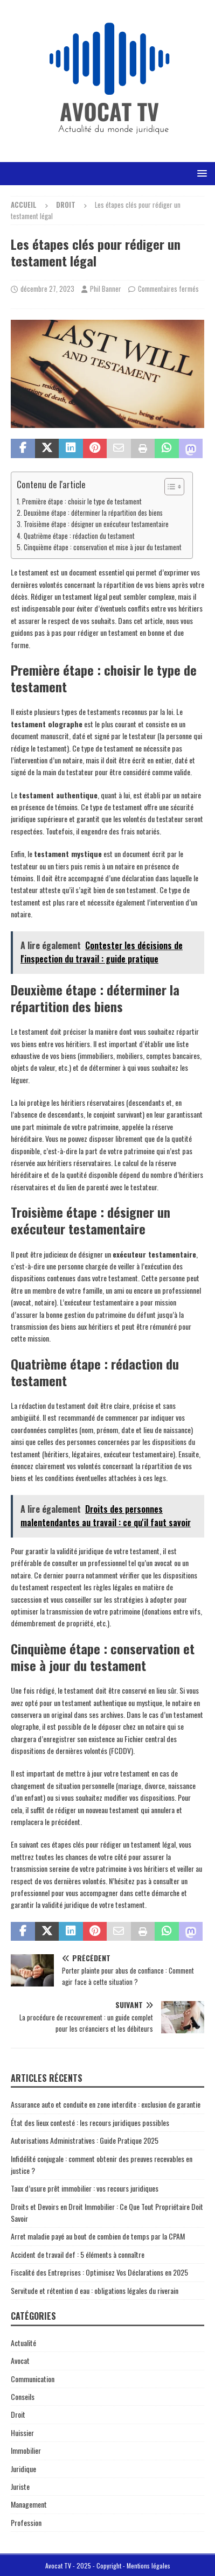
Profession (26, 2522)
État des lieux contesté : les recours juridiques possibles (90, 2122)
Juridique (23, 2468)
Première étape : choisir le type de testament (82, 501)
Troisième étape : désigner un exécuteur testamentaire (96, 524)
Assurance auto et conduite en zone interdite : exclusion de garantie (105, 2104)
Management (29, 2504)
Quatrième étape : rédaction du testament (79, 536)
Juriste (20, 2486)
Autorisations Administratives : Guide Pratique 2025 (84, 2140)
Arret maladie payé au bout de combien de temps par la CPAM (98, 2236)
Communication (32, 2378)
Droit (18, 2414)
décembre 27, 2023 (47, 288)
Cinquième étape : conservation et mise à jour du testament (103, 547)
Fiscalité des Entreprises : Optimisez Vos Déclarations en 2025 (99, 2272)
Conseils (22, 2396)
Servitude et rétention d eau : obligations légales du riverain (94, 2290)
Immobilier (26, 2450)
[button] (200, 173)
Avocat (20, 2360)
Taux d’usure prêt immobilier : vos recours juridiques (84, 2188)
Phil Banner (105, 288)
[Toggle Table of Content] (169, 487)
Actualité (23, 2342)
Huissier (22, 2432)
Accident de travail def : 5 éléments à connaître (77, 2254)
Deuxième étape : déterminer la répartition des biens (93, 513)
